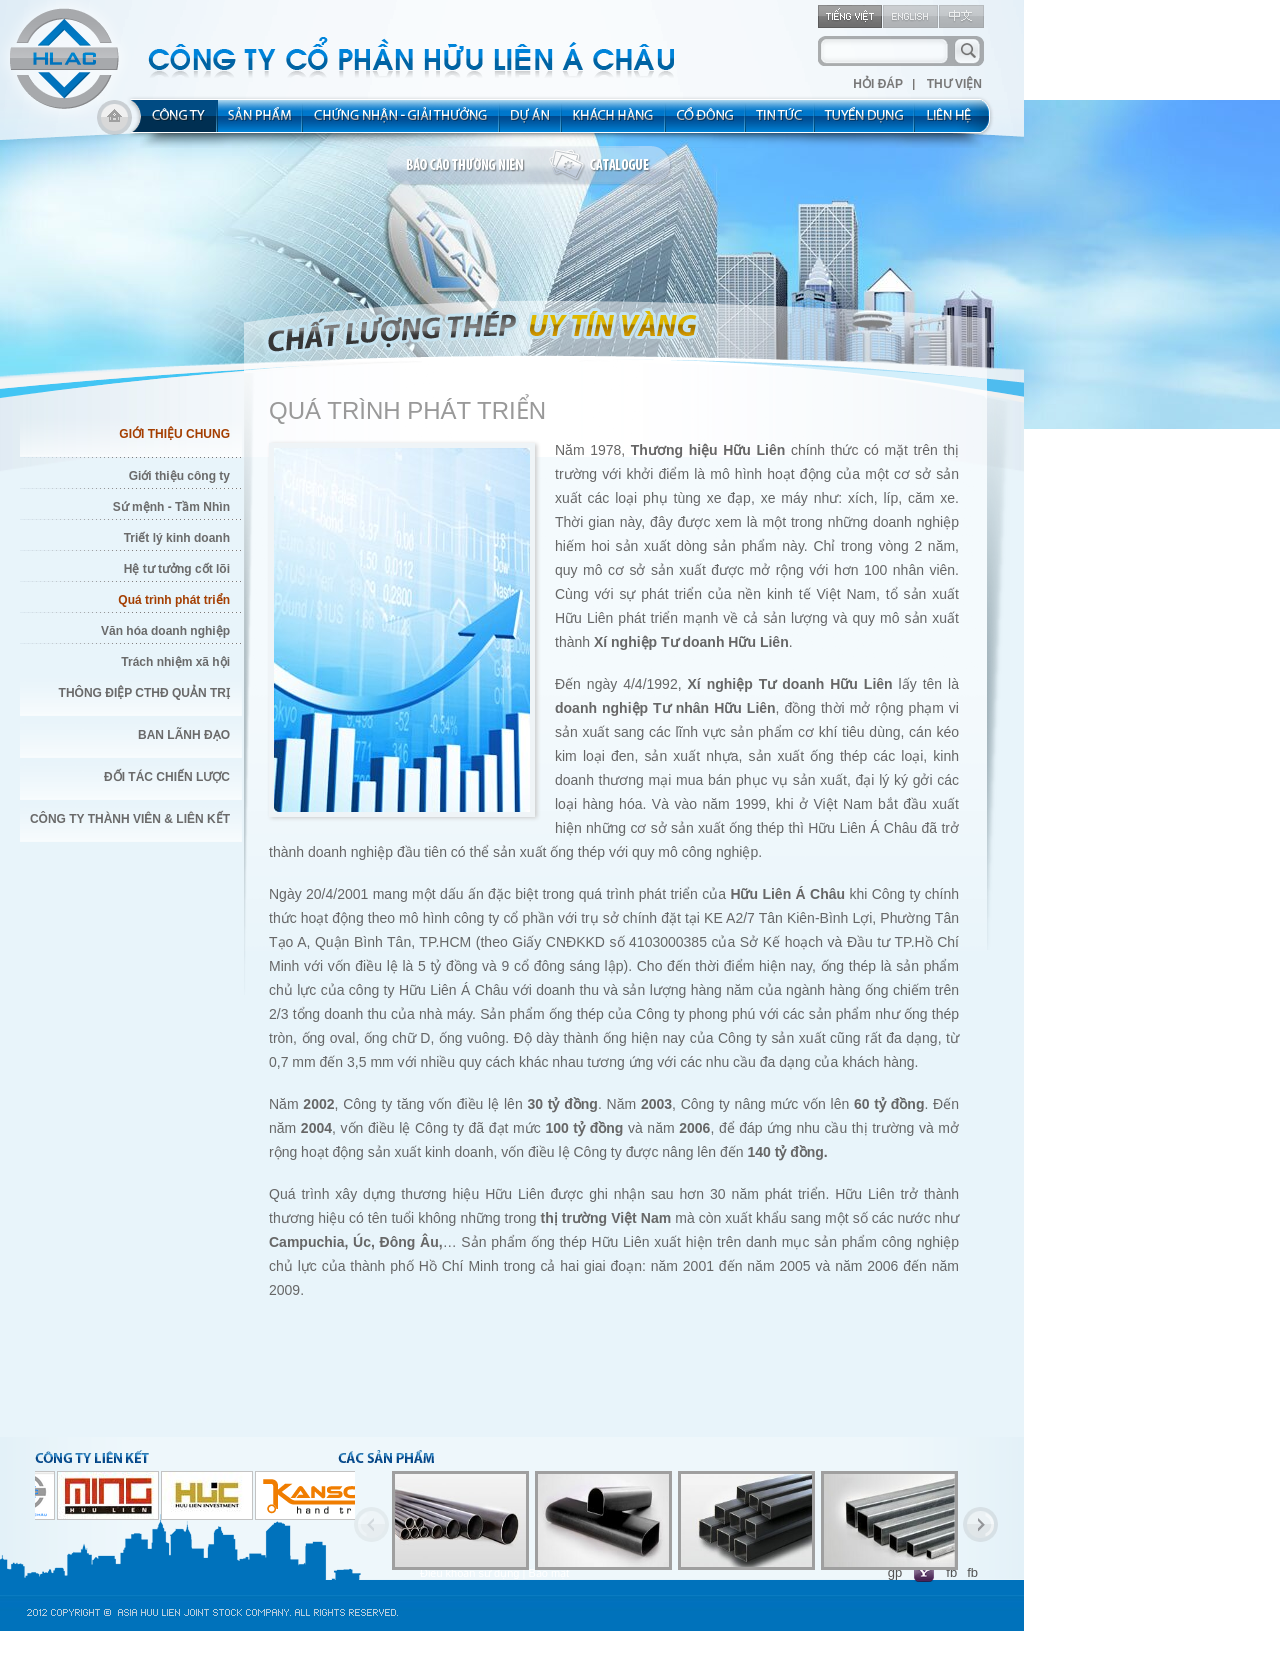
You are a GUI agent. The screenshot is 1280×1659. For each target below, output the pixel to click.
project (531, 122)
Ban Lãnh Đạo (184, 735)
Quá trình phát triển (174, 600)
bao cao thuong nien (468, 166)
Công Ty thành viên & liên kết (130, 819)
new (780, 122)
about (172, 122)
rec (865, 122)
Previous (371, 1524)
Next (980, 1524)
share (706, 122)
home (114, 122)
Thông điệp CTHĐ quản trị (144, 693)
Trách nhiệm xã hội (175, 662)
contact (955, 122)
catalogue (610, 166)
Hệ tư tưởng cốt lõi (177, 569)
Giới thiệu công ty (179, 476)
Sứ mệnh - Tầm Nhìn (171, 507)
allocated (401, 122)
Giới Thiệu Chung (174, 434)
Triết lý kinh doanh (177, 538)
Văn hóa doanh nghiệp (165, 631)
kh (614, 122)
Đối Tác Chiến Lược (167, 777)
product (260, 122)
